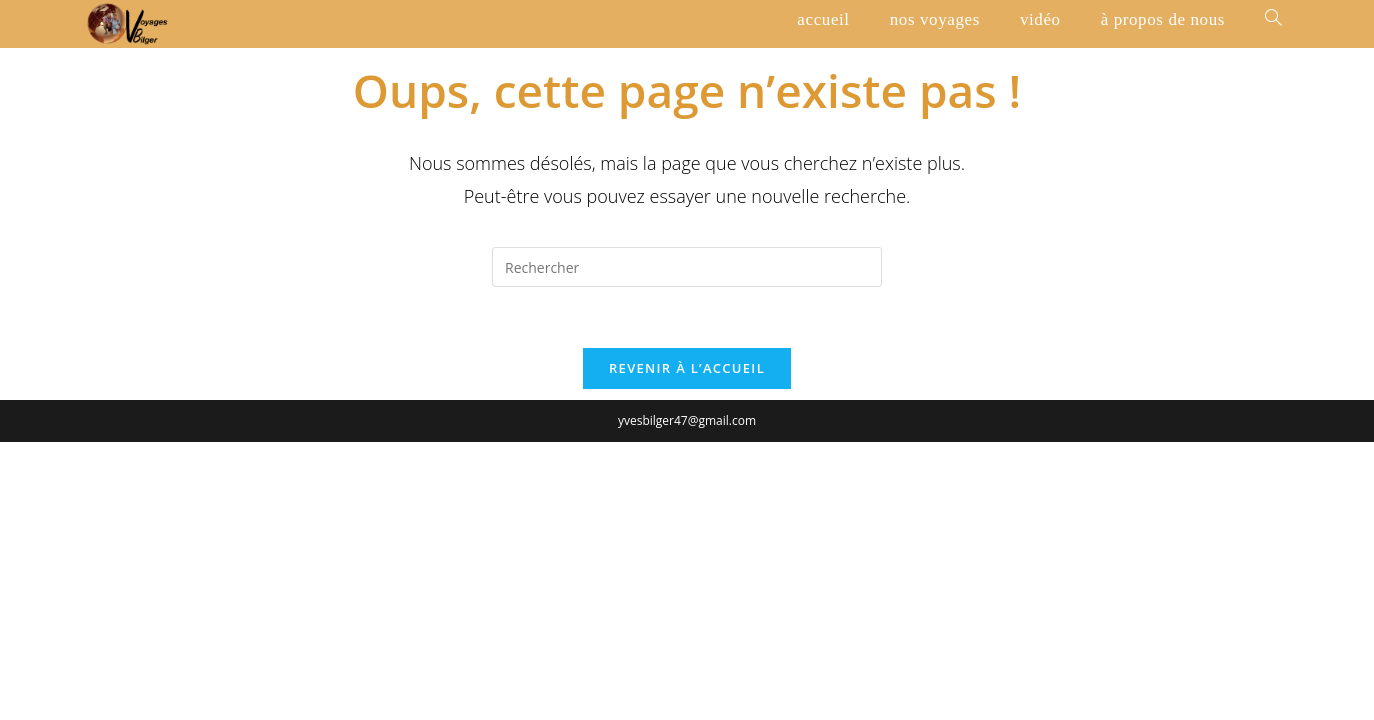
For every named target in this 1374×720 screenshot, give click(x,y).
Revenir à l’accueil (687, 368)
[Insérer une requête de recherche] (687, 267)
